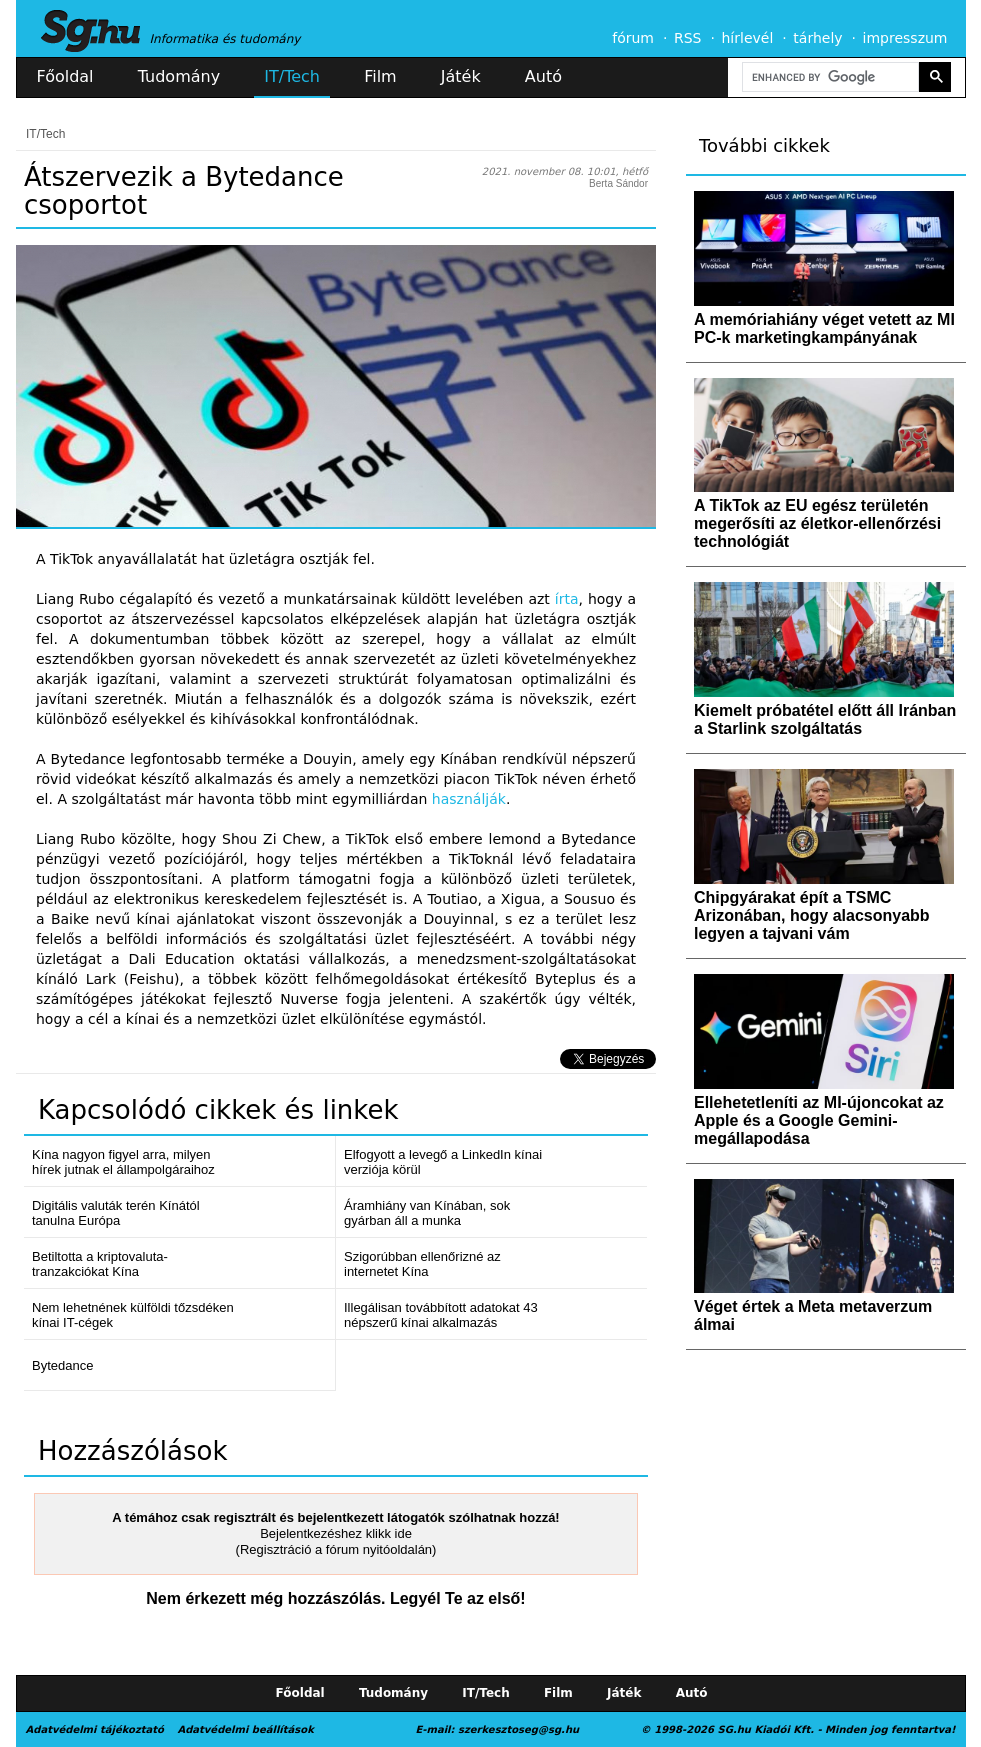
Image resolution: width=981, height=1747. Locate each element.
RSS (688, 38)
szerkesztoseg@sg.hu (518, 1729)
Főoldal (65, 76)
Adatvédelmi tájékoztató (95, 1729)
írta (567, 599)
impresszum (905, 38)
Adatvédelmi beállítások (245, 1729)
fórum (633, 38)
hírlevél (748, 38)
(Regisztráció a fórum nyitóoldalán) (336, 1549)
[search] (829, 77)
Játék (461, 76)
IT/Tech (292, 76)
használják (469, 799)
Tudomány (179, 76)
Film (380, 76)
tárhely (817, 38)
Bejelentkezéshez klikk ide (336, 1533)
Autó (543, 76)
